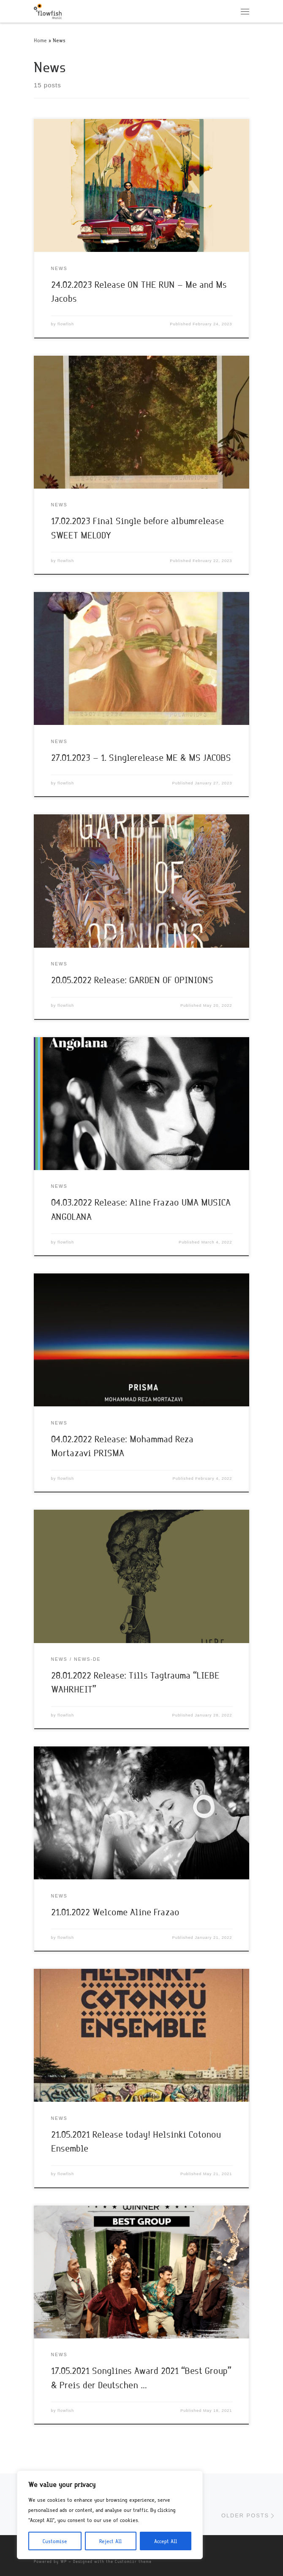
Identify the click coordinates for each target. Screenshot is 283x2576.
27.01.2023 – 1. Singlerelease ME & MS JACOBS (141, 757)
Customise (55, 2541)
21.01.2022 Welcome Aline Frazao (115, 1912)
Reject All (110, 2541)
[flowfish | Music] (48, 10)
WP (63, 2561)
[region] (110, 2515)
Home (40, 40)
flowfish (65, 324)
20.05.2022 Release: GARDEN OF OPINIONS (132, 980)
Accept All (165, 2541)
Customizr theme (133, 2561)
